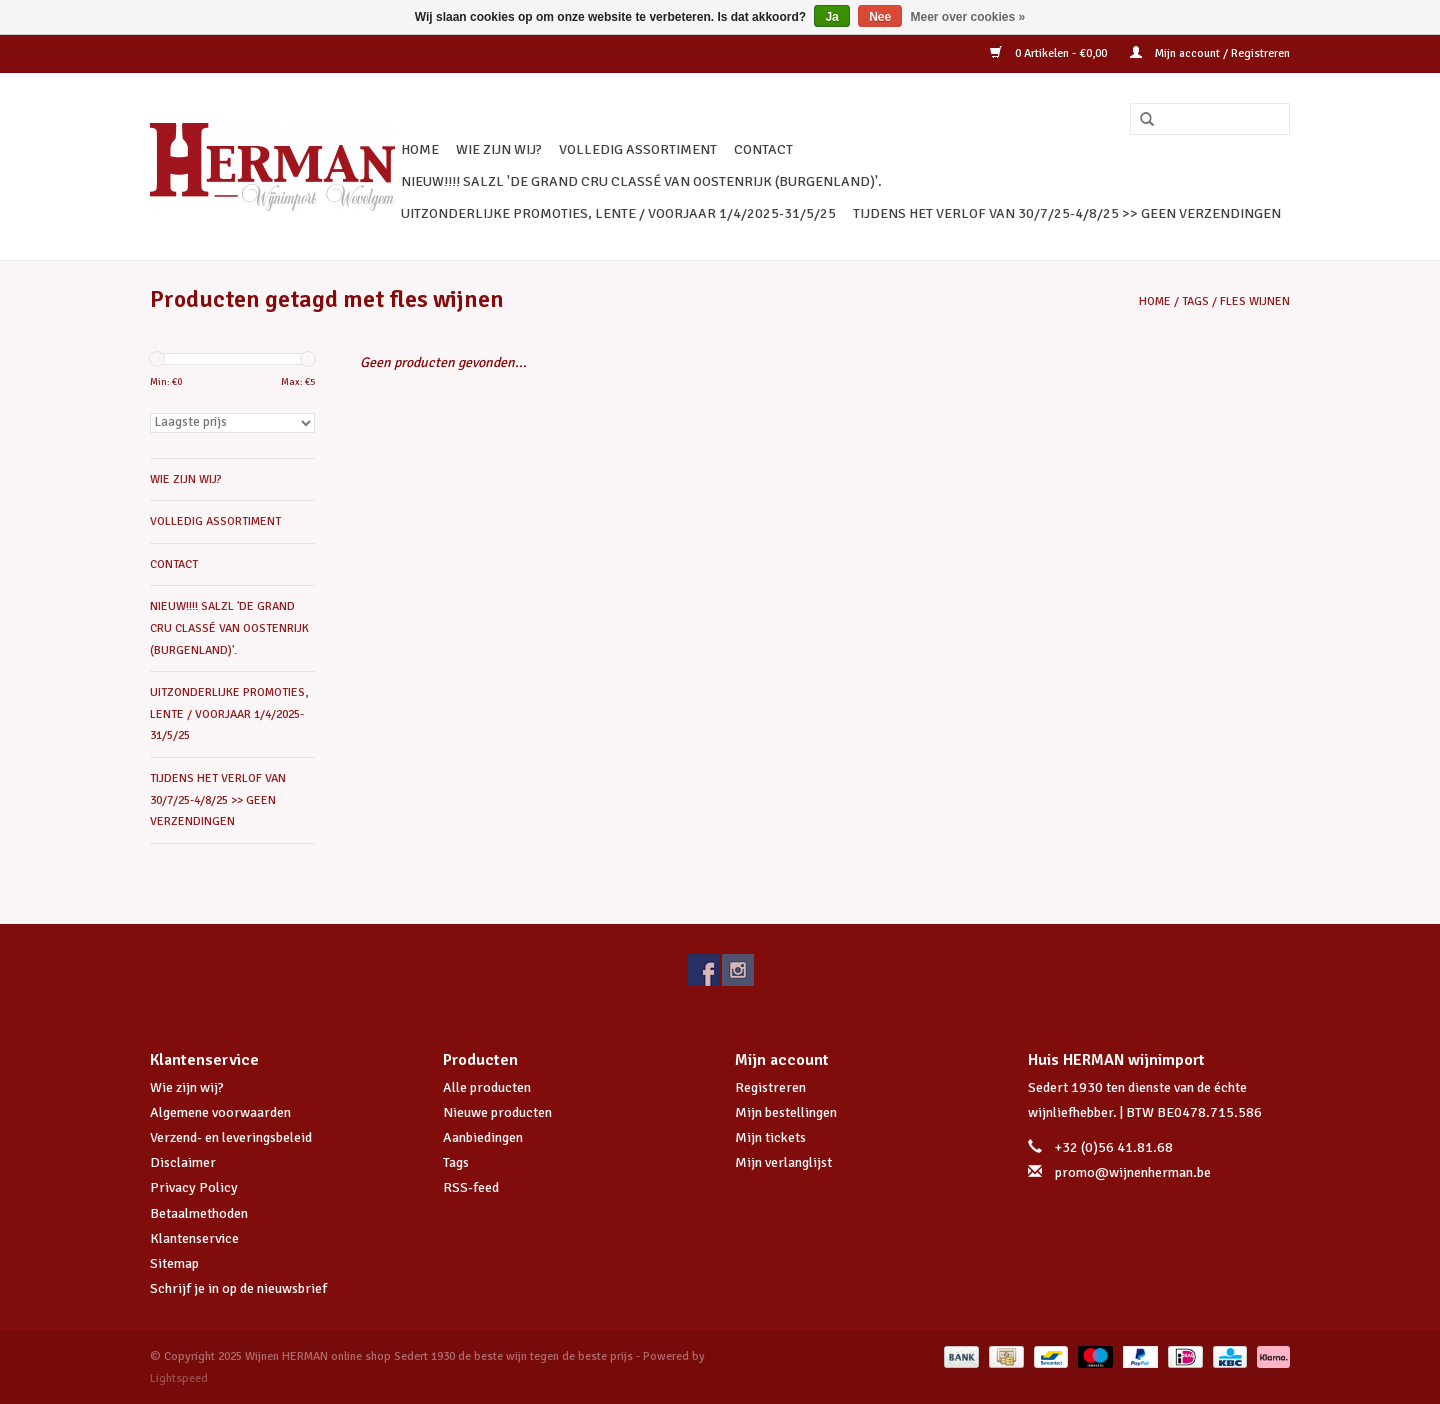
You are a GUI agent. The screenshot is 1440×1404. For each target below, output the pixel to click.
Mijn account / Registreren (1210, 53)
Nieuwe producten (497, 1112)
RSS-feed (471, 1187)
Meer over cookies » (968, 17)
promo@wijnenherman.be (1133, 1172)
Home (420, 149)
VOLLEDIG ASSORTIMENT (638, 149)
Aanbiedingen (483, 1137)
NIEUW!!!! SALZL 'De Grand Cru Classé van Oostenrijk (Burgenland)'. (641, 181)
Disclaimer (183, 1162)
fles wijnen (1255, 301)
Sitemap (174, 1263)
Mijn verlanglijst (783, 1162)
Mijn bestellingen (786, 1112)
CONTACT (763, 149)
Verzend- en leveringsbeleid (231, 1137)
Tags (1195, 301)
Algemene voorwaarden (220, 1112)
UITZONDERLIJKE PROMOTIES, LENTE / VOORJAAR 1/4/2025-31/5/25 (618, 213)
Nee (880, 17)
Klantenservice (194, 1238)
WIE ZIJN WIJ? (499, 149)
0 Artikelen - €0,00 (1050, 53)
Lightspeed (179, 1378)
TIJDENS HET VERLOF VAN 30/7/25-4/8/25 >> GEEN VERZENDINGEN (1067, 213)
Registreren (770, 1087)
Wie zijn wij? (187, 1087)
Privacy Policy (194, 1187)
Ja (831, 17)
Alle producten (487, 1087)
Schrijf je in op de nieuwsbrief (238, 1288)
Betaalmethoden (199, 1213)
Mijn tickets (770, 1137)
